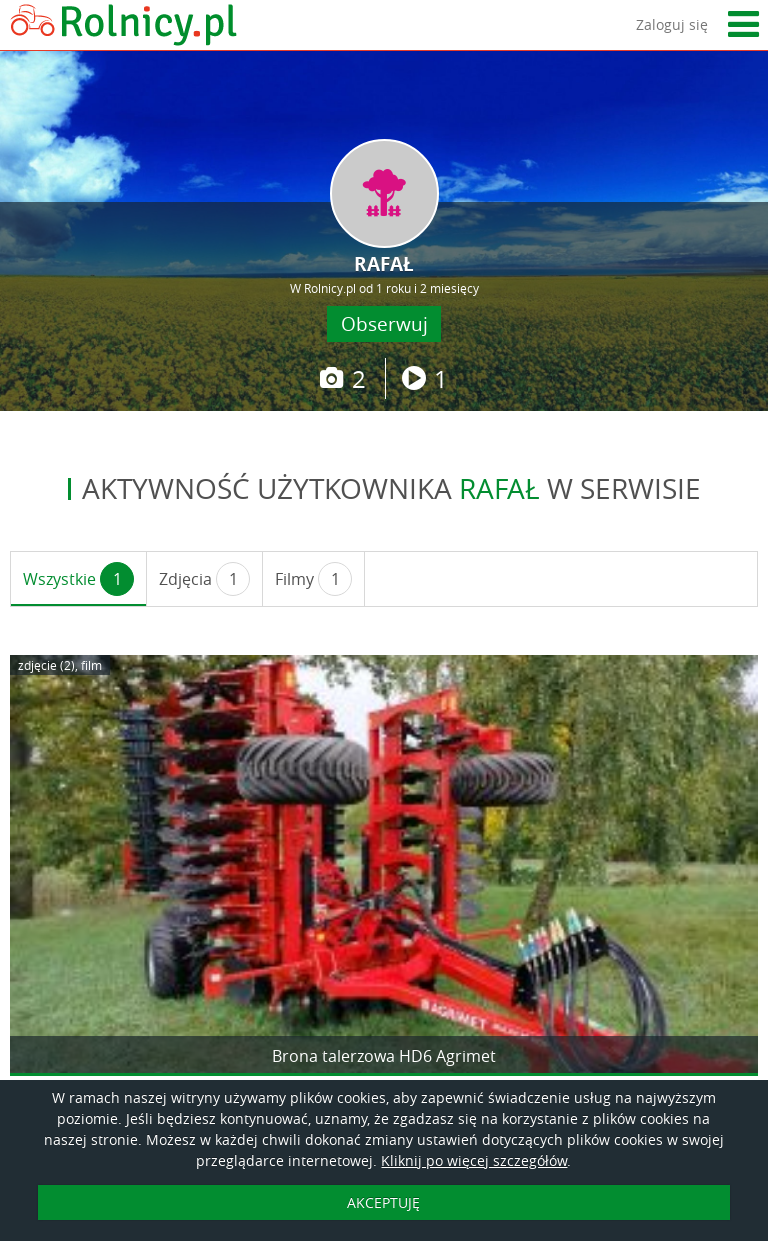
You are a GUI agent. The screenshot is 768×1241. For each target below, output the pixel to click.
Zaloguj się (672, 24)
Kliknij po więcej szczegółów (474, 1160)
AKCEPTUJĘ (383, 1202)
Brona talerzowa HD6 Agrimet (384, 1056)
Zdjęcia (204, 579)
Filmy (313, 579)
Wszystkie (78, 579)
